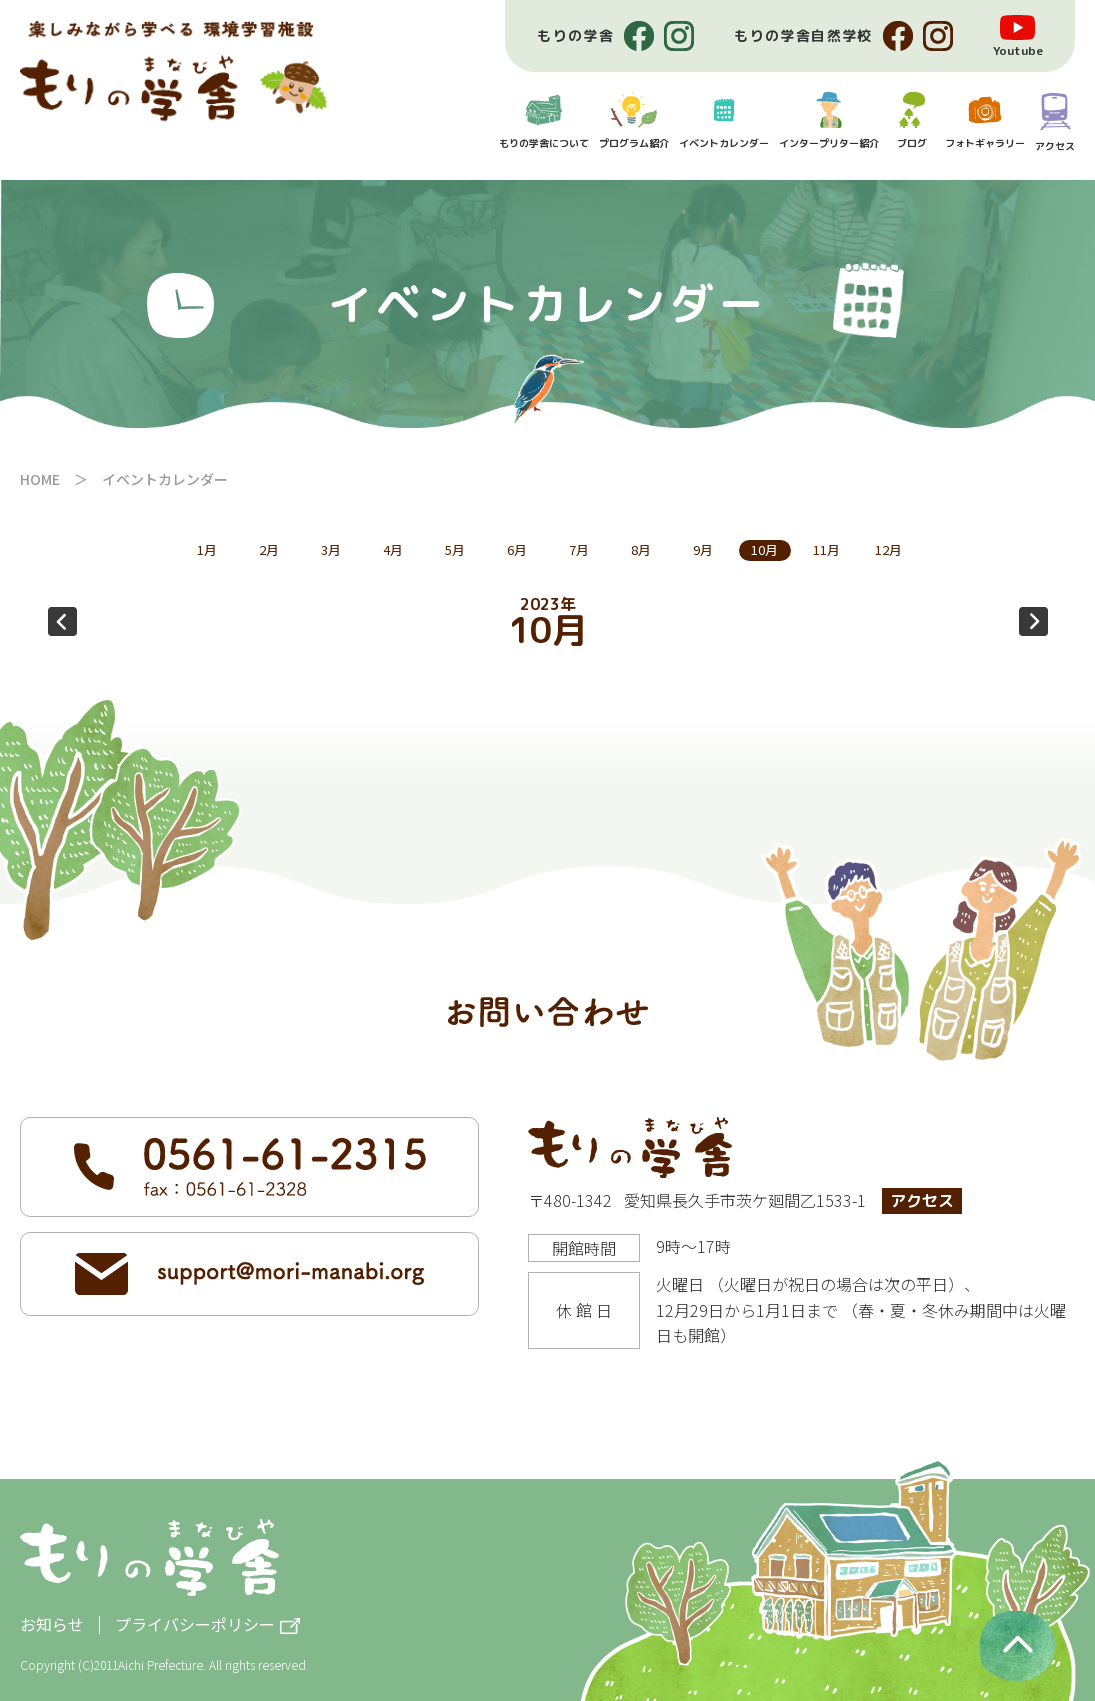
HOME (40, 479)
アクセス (922, 1201)
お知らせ (52, 1624)
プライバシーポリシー (195, 1625)
